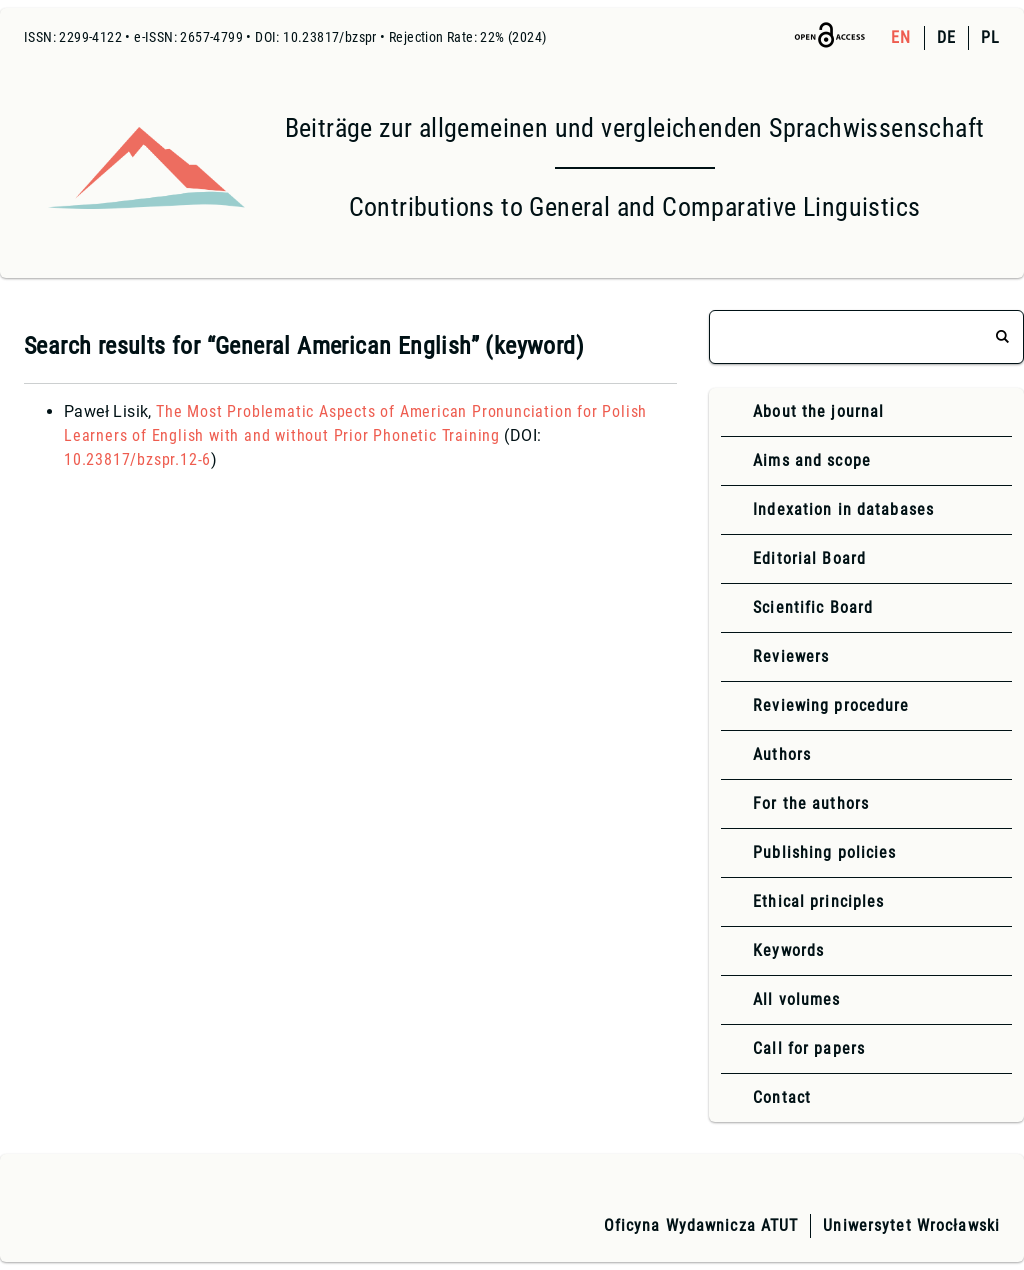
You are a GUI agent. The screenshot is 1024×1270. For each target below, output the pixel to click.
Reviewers (791, 656)
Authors (782, 754)
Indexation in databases (843, 509)
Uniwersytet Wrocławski (911, 1225)
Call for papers (809, 1048)
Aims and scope (812, 460)
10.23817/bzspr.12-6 (137, 459)
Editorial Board (809, 558)
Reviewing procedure (831, 705)
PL (990, 37)
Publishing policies (824, 852)
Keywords (788, 950)
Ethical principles (818, 901)
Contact (782, 1097)
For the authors (811, 803)
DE (946, 37)
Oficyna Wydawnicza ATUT (701, 1225)
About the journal (818, 411)
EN (901, 37)
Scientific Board (813, 607)
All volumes (796, 999)
